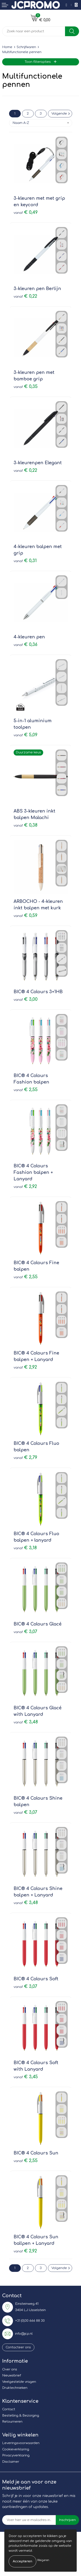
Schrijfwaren (26, 47)
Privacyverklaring (16, 2455)
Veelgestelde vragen (19, 2382)
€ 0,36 (25, 644)
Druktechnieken (14, 2388)
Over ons (9, 2369)
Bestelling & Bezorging (20, 2415)
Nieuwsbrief (11, 2375)
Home (7, 47)
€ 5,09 (25, 734)
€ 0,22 (25, 296)
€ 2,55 (26, 1089)
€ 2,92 (25, 1186)
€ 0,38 (25, 825)
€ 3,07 (25, 1631)
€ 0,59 (25, 915)
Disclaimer (10, 2462)
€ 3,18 (25, 1547)
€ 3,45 (26, 2076)
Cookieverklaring (15, 2449)
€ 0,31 (25, 560)
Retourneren (12, 2422)
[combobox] (33, 31)
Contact (8, 2409)
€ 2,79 (25, 1457)
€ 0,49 (26, 212)
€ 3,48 (26, 1721)
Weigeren (43, 2560)
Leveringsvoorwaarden (21, 2443)
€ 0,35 (26, 386)
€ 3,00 (26, 999)
